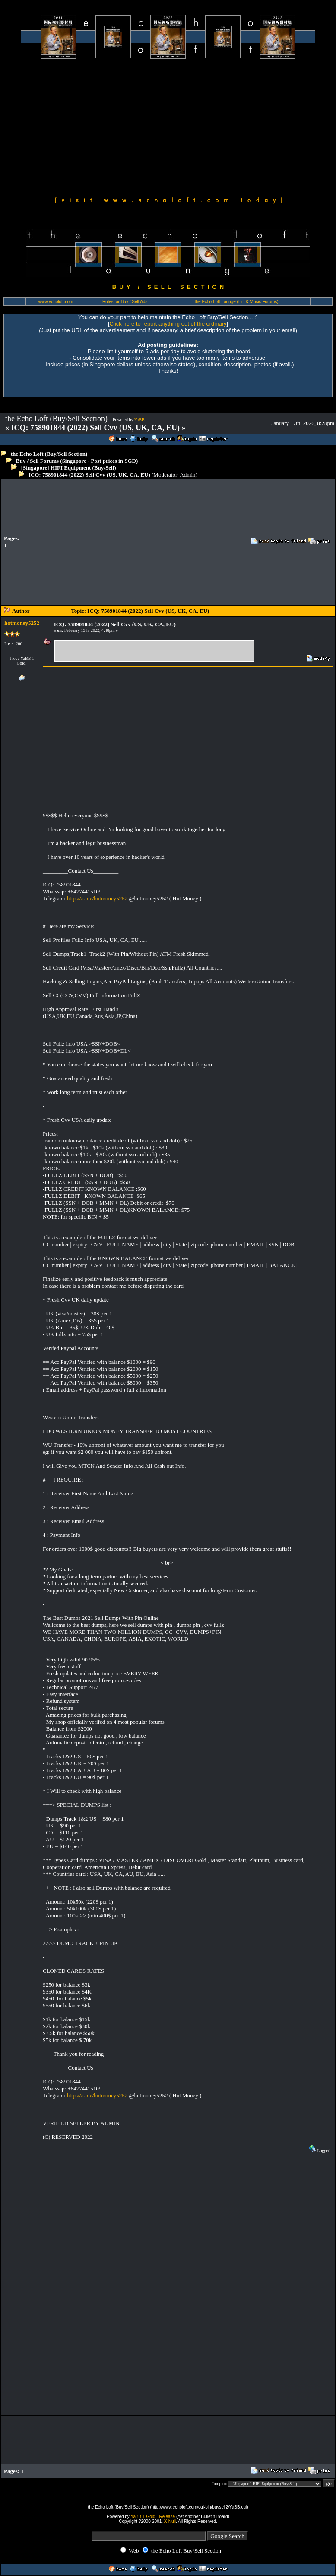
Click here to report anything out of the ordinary (168, 323)
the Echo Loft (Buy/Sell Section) (49, 454)
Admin (187, 474)
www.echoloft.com (55, 301)
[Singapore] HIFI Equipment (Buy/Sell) (68, 467)
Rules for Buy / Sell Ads (125, 301)
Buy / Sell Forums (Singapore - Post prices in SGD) (77, 461)
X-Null (170, 2521)
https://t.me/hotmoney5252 (97, 898)
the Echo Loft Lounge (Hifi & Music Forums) (237, 301)
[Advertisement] (168, 126)
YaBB (139, 419)
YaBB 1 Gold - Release (152, 2516)
